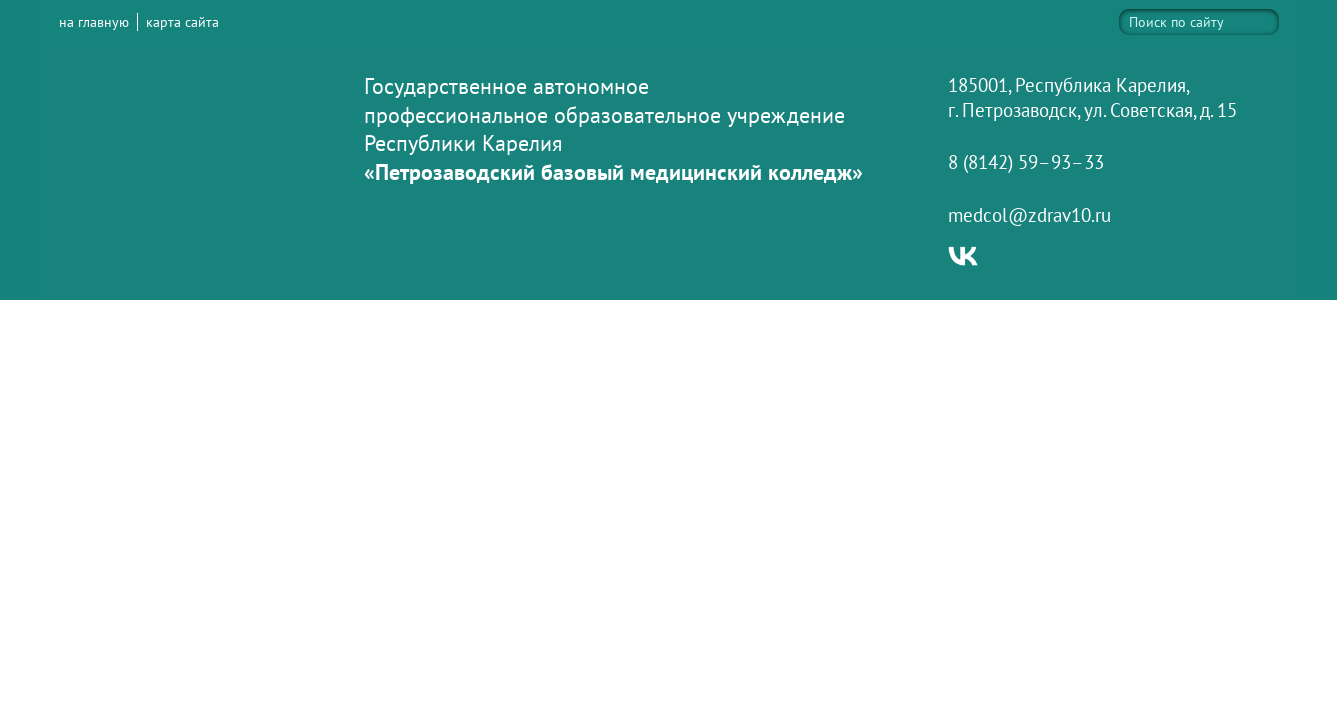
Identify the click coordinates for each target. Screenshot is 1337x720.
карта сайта (182, 22)
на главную (94, 22)
